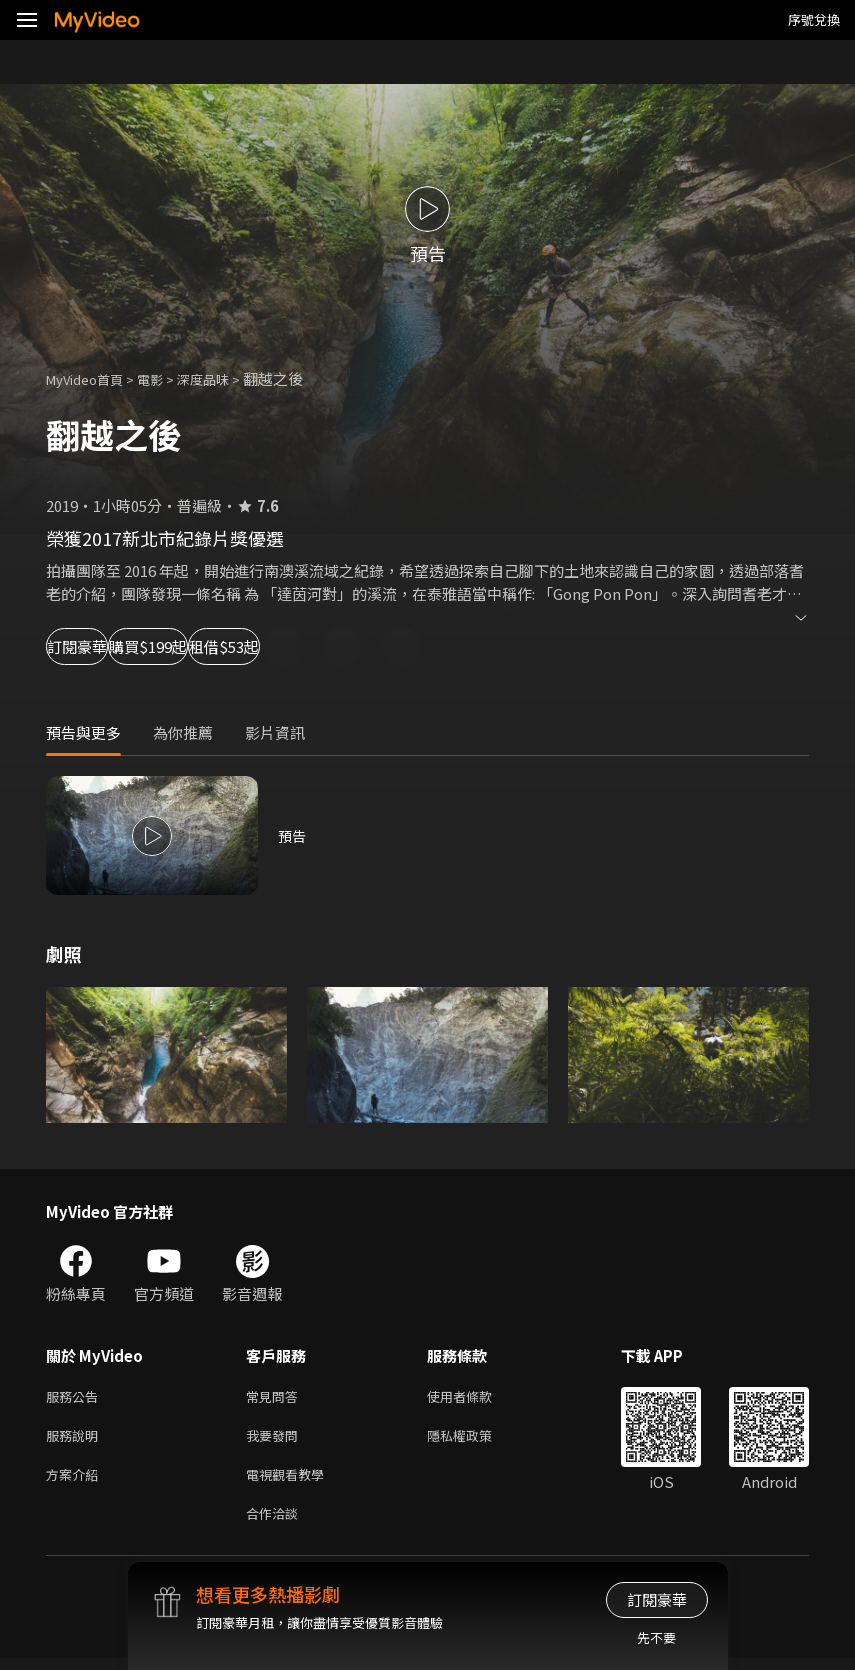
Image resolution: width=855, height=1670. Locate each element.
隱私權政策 (476, 1439)
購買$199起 (236, 646)
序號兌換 (814, 19)
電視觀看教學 (291, 1481)
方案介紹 (76, 1481)
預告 (293, 835)
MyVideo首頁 (91, 378)
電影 (166, 378)
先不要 (656, 1637)
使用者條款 (476, 1397)
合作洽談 (276, 1523)
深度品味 (225, 378)
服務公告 (76, 1397)
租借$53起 (376, 646)
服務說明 (76, 1439)
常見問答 (276, 1397)
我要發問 (276, 1439)
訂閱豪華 (101, 646)
